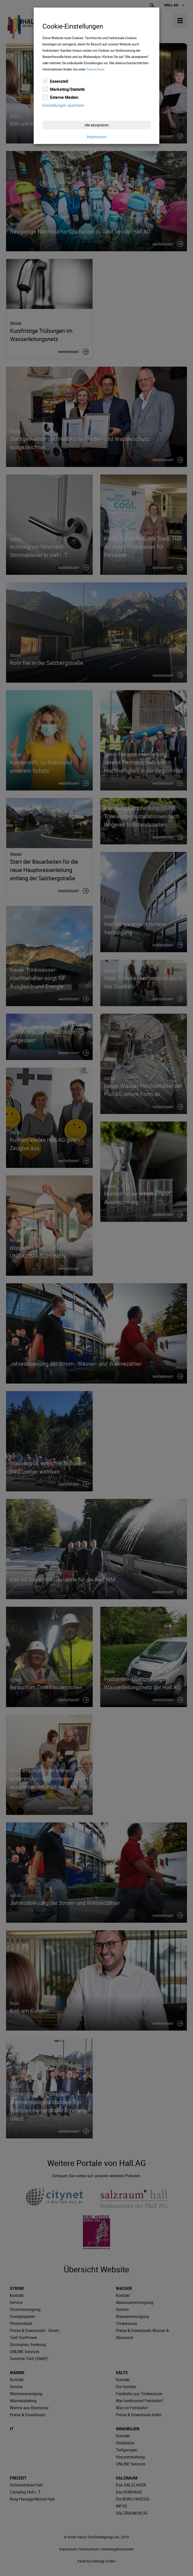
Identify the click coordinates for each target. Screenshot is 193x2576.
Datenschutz (95, 69)
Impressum (97, 136)
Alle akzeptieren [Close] (96, 125)
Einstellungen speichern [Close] (63, 105)
